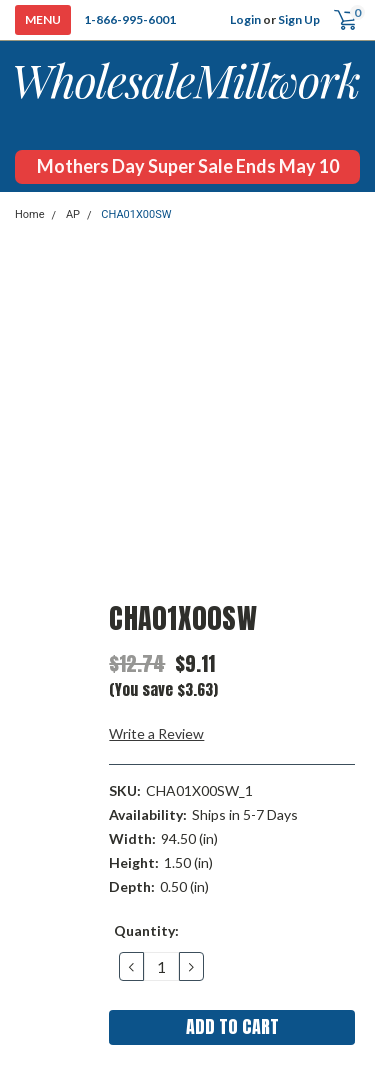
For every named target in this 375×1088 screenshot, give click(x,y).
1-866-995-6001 (130, 19)
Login (245, 19)
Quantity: (146, 930)
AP (73, 214)
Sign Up (299, 19)
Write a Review (156, 733)
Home (30, 214)
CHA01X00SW (136, 214)
